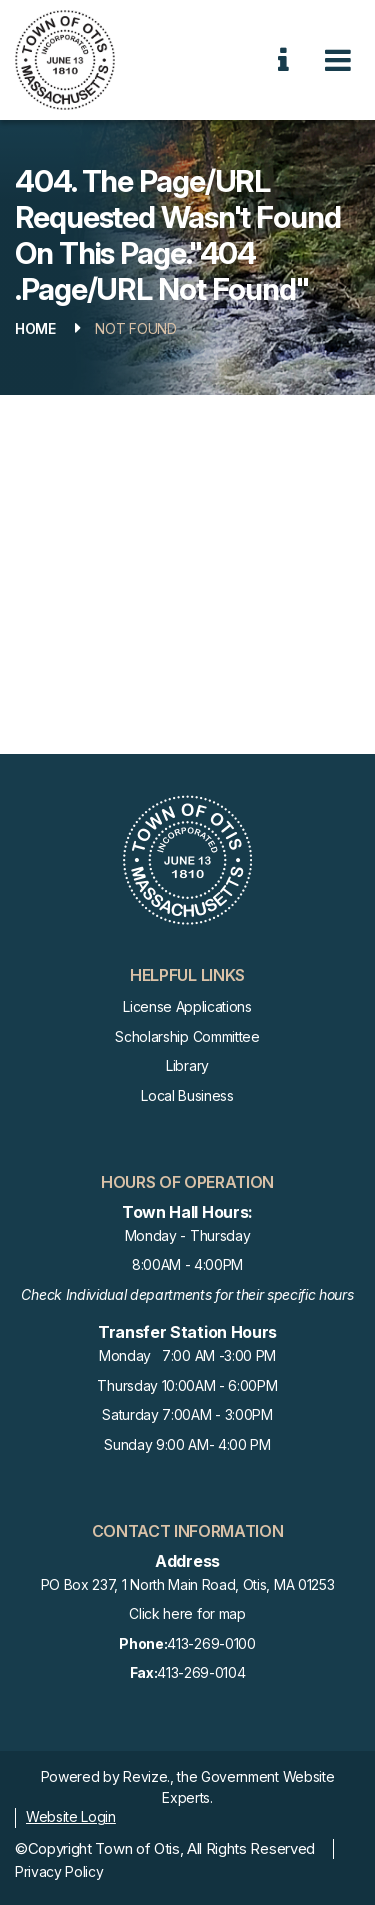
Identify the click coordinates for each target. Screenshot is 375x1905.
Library (187, 1065)
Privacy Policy (59, 1871)
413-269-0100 (187, 1644)
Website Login (71, 1816)
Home (35, 328)
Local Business (187, 1095)
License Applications (187, 1006)
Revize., (148, 1776)
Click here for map (187, 1613)
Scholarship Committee (187, 1036)
